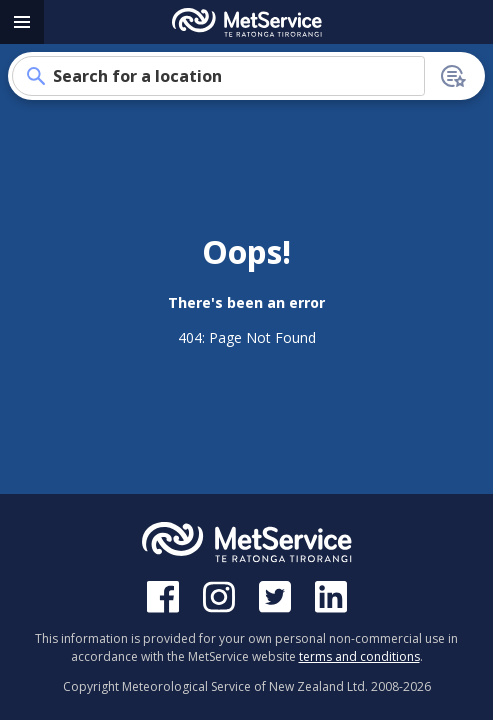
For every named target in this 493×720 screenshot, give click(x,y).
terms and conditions (359, 656)
